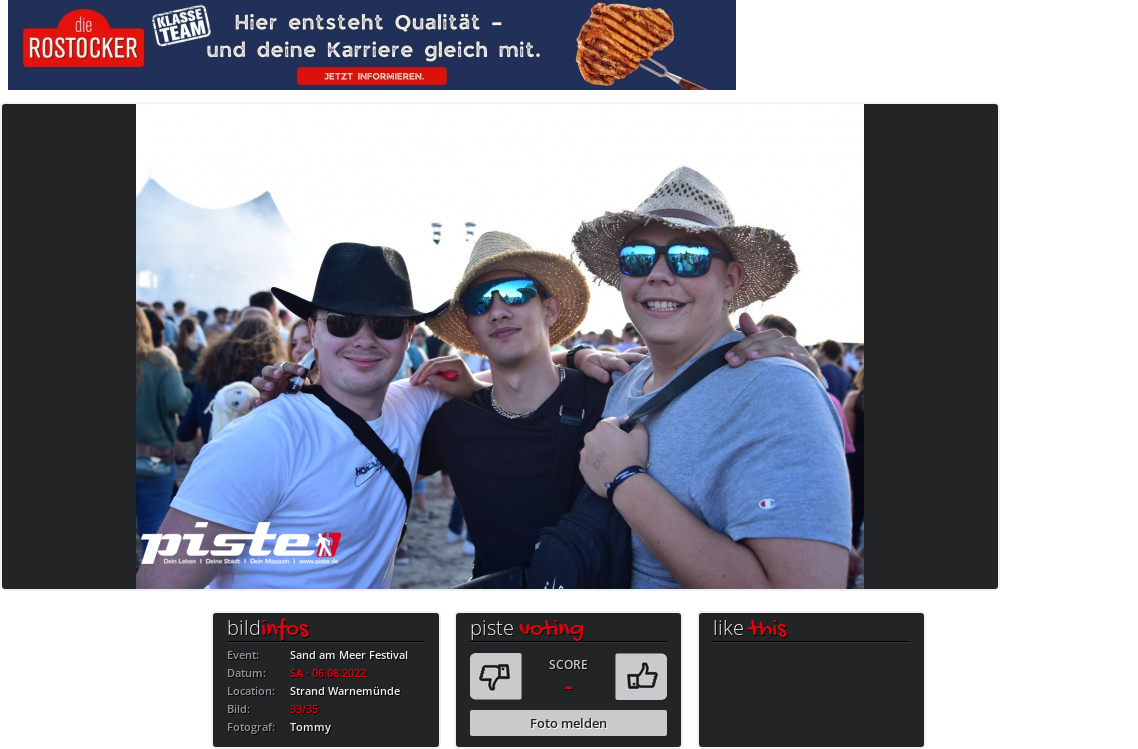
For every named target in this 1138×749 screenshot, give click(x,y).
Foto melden (568, 723)
